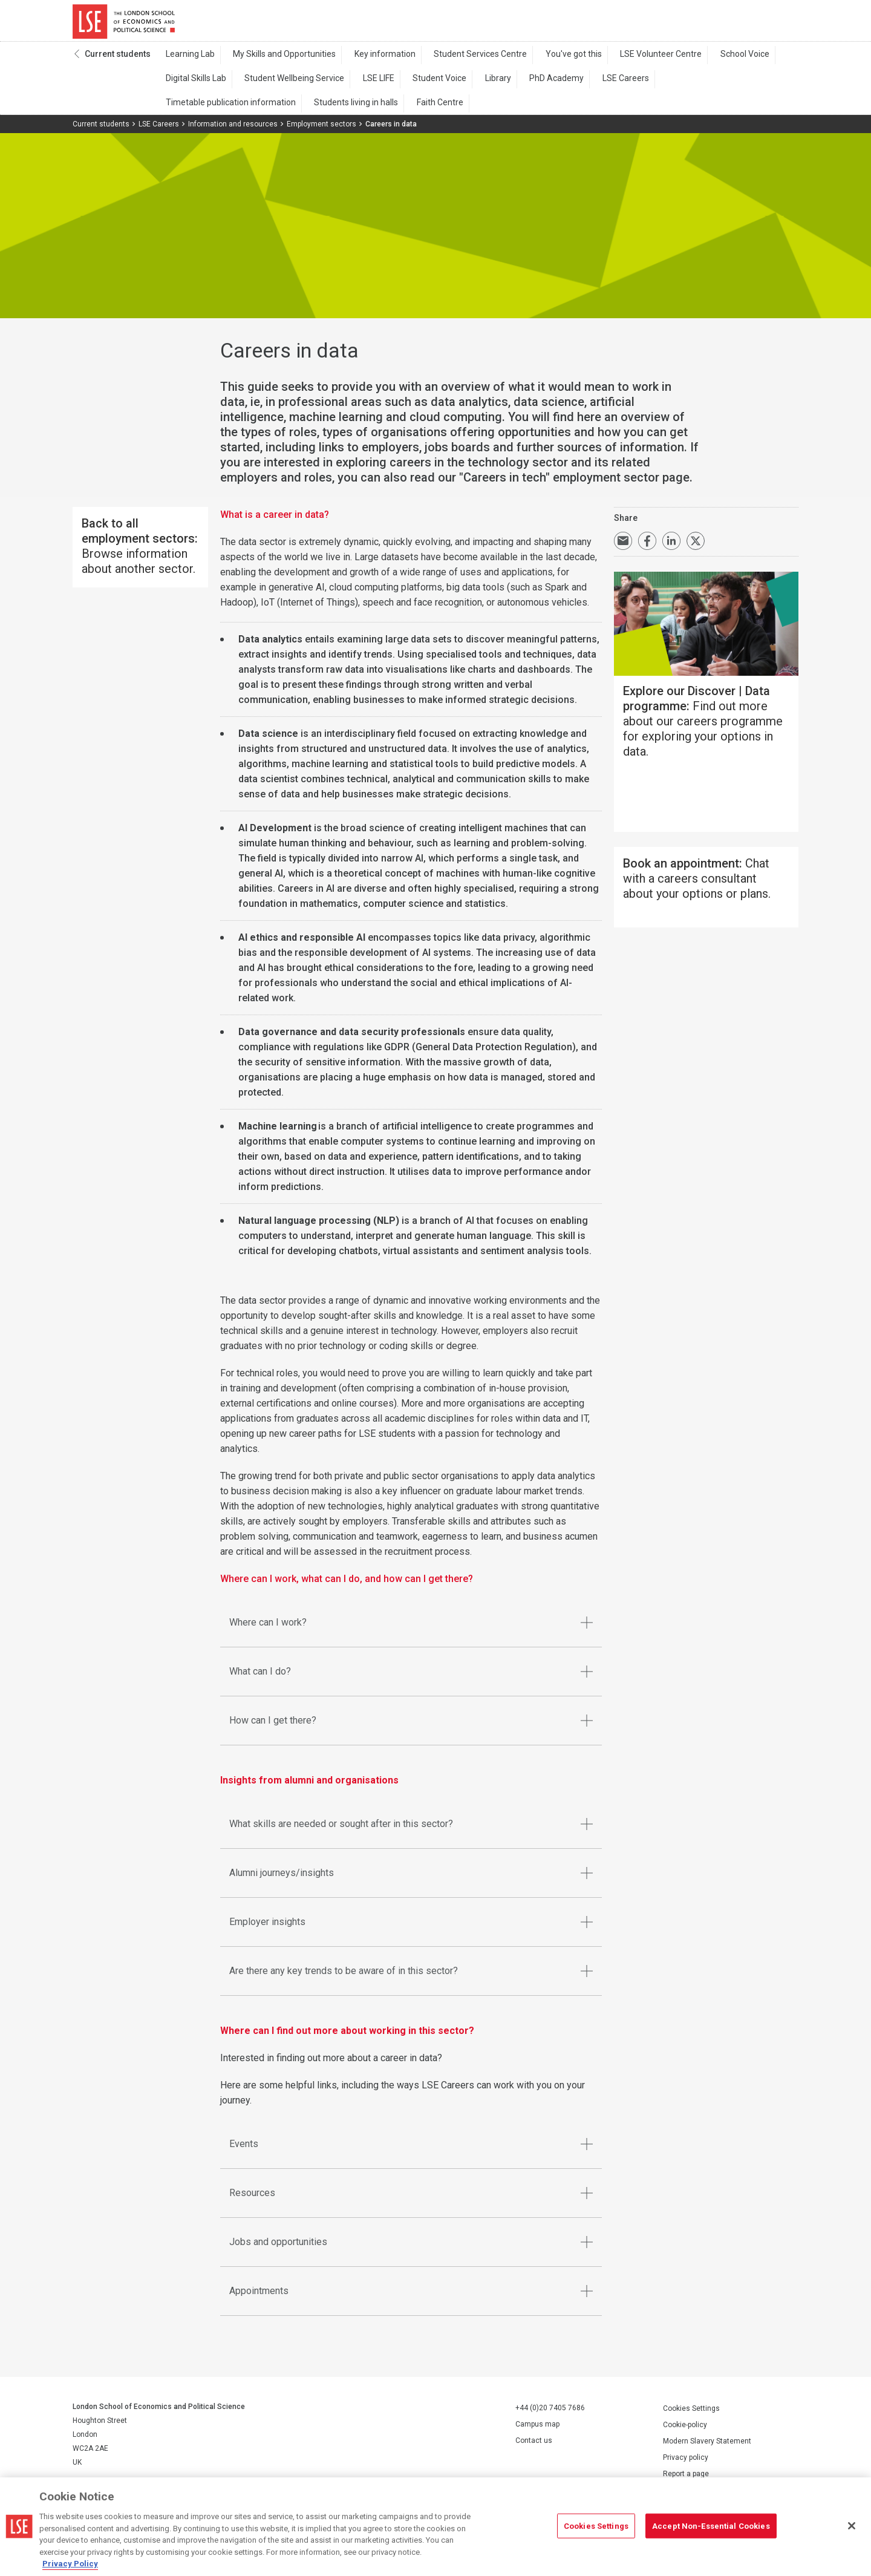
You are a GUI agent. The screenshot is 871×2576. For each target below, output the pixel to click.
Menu (781, 24)
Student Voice (416, 85)
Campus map (537, 2431)
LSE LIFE (361, 85)
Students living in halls (205, 109)
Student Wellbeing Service (284, 85)
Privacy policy (685, 2464)
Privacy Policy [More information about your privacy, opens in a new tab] (70, 2563)
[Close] (851, 2525)
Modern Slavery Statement (707, 2448)
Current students (118, 61)
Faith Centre (281, 109)
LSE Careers (581, 85)
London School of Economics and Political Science (124, 24)
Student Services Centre (456, 61)
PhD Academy (519, 85)
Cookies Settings (691, 2415)
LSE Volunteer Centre (623, 61)
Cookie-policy (685, 2431)
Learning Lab (187, 61)
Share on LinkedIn (671, 548)
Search (715, 24)
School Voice (700, 61)
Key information (368, 61)
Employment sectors (321, 131)
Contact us (533, 2448)
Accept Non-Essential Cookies (711, 2525)
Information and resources (233, 131)
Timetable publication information (681, 85)
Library (467, 85)
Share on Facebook (647, 548)
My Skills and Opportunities (274, 61)
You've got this (543, 61)
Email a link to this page (623, 548)
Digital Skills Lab (193, 85)
